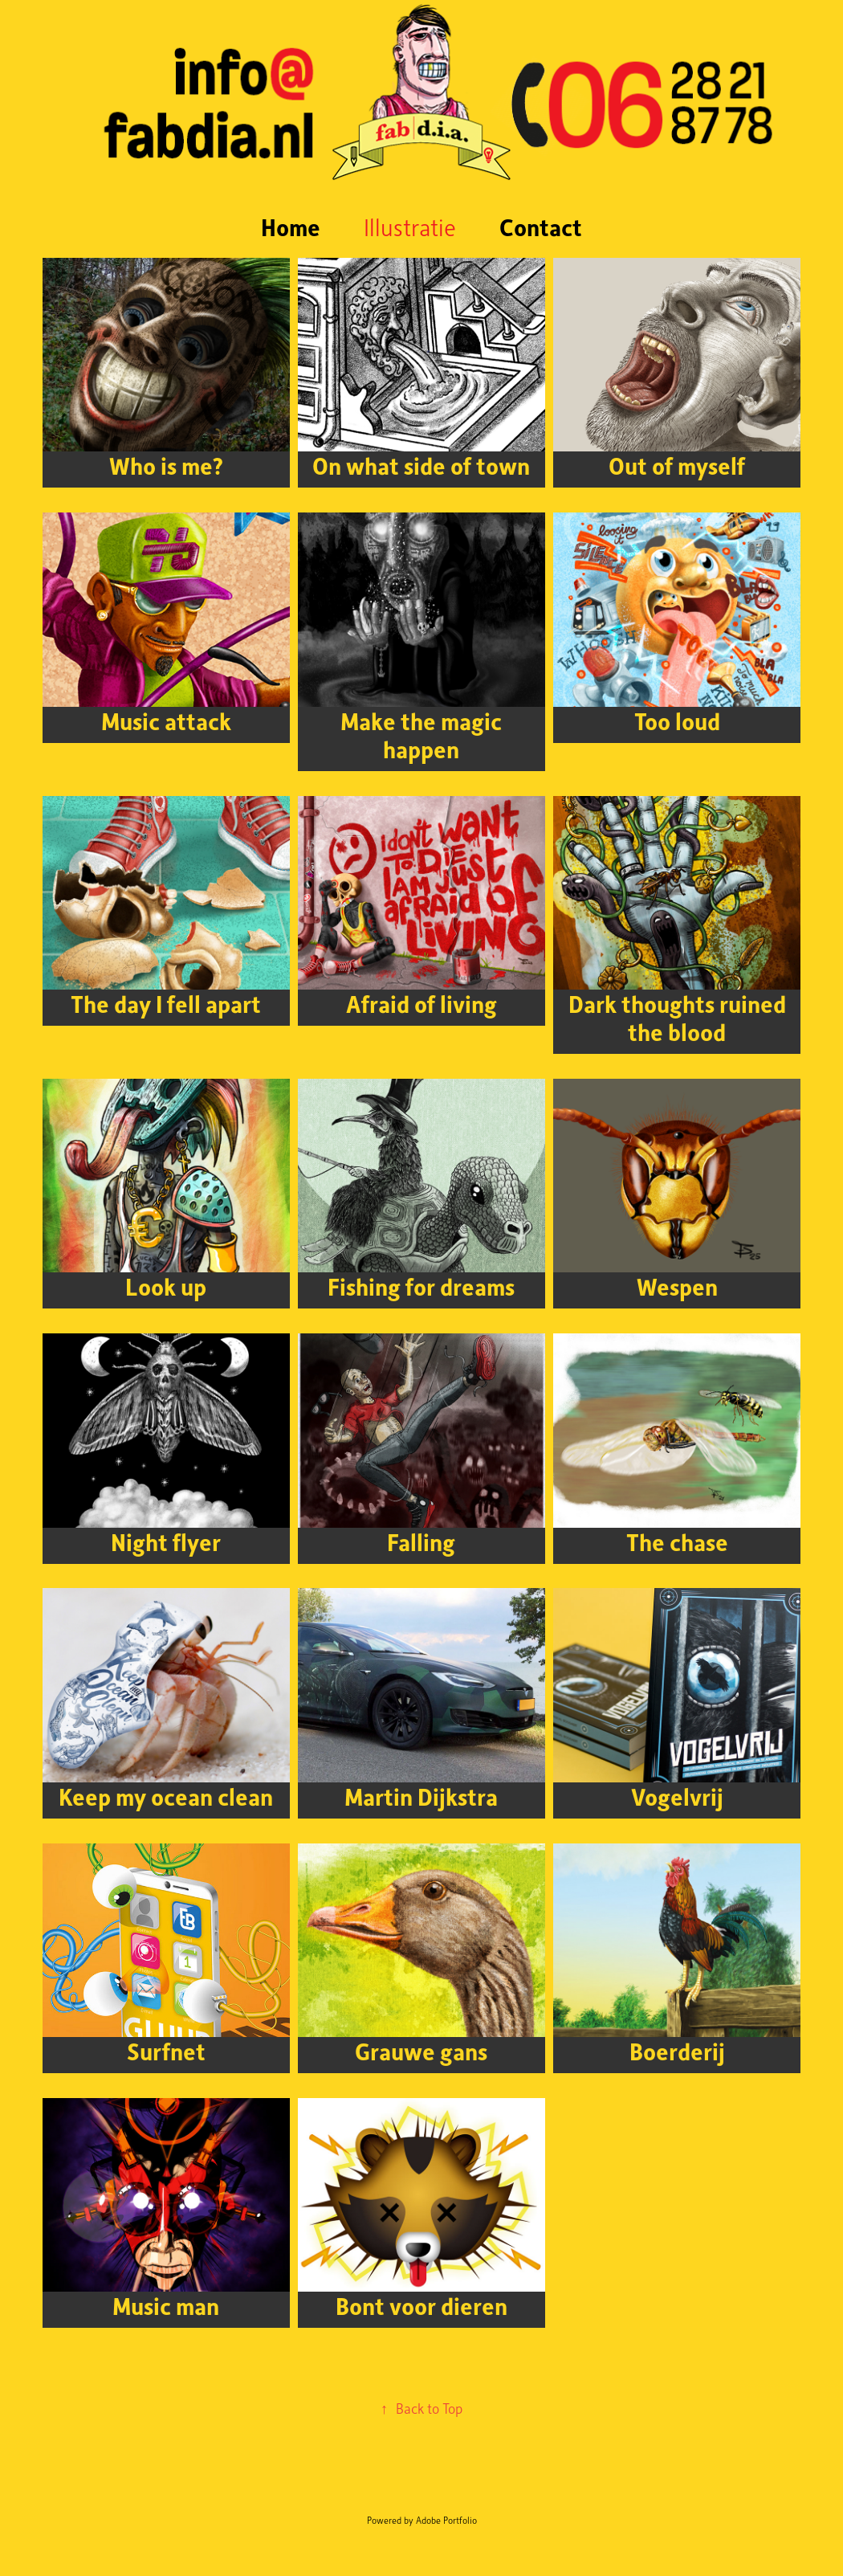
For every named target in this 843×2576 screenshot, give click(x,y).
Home (290, 227)
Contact (540, 227)
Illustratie (410, 227)
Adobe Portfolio (446, 2520)
